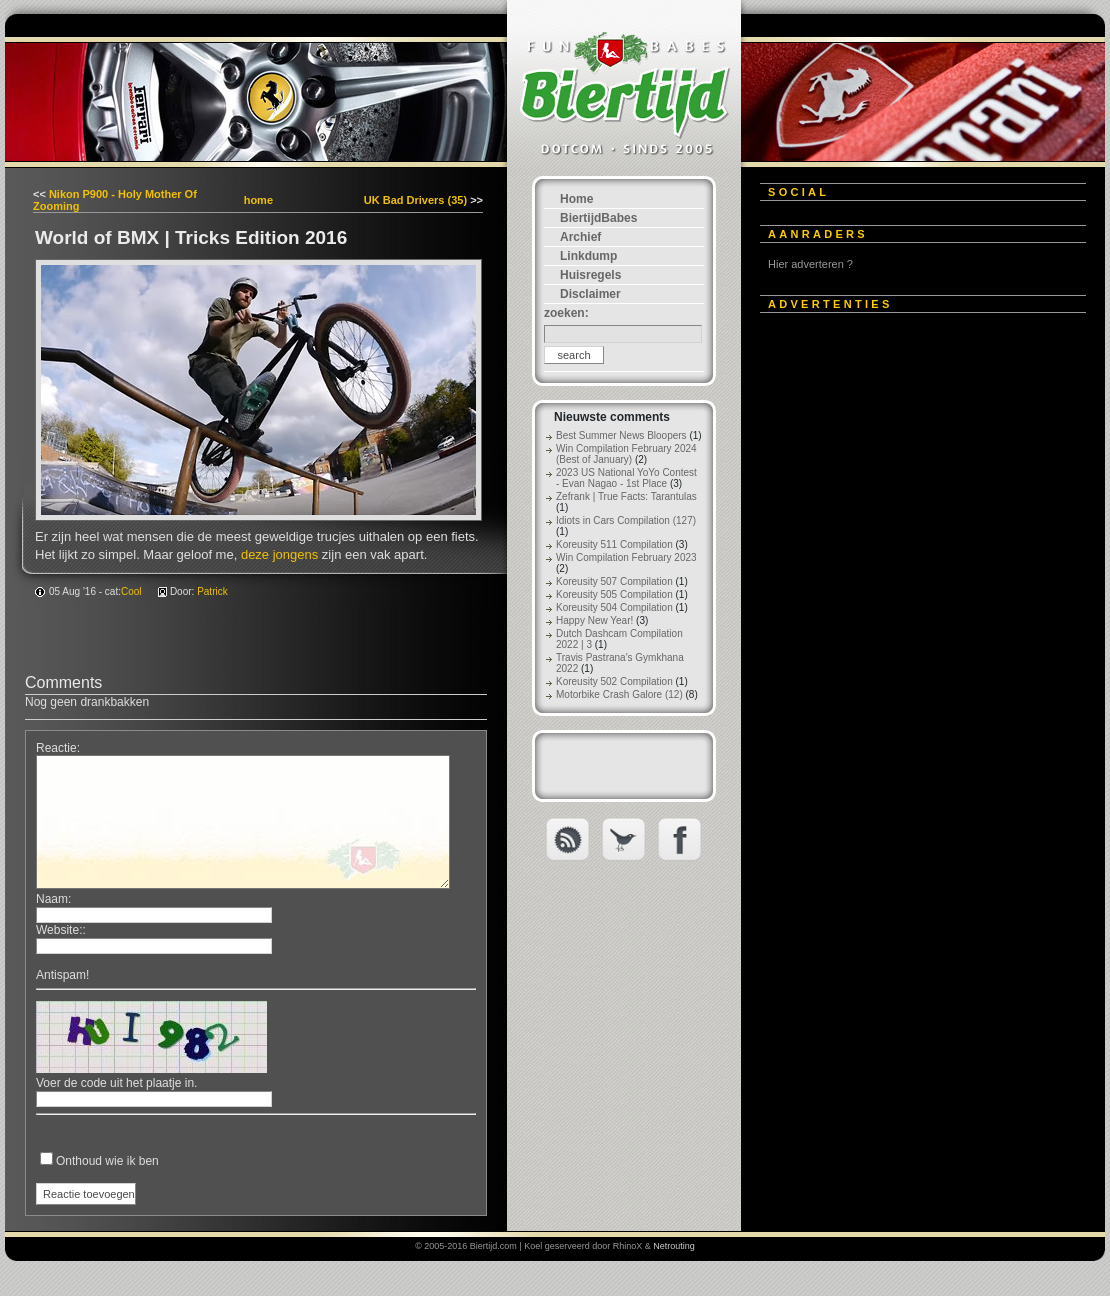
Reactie (56, 748)
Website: (59, 930)
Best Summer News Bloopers (621, 435)
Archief (580, 237)
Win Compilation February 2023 (626, 557)
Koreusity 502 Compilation (614, 681)
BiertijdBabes (598, 218)
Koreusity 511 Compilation (614, 544)
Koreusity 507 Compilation (614, 581)
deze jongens (279, 554)
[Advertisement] (910, 627)
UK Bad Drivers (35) (415, 200)
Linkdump (588, 256)
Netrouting (674, 1246)
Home (576, 199)
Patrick (212, 591)
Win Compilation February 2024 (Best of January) (626, 454)
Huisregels (590, 275)
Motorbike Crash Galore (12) (619, 694)
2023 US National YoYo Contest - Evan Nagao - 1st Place (626, 478)
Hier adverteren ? (810, 264)
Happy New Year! (594, 620)
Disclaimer (590, 294)
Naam (52, 899)
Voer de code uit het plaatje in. (116, 1083)
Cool (131, 591)
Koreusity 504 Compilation (614, 607)
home (258, 200)
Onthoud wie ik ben (107, 1161)
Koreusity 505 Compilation (614, 594)
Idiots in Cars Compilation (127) (626, 520)
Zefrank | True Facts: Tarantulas (626, 496)
